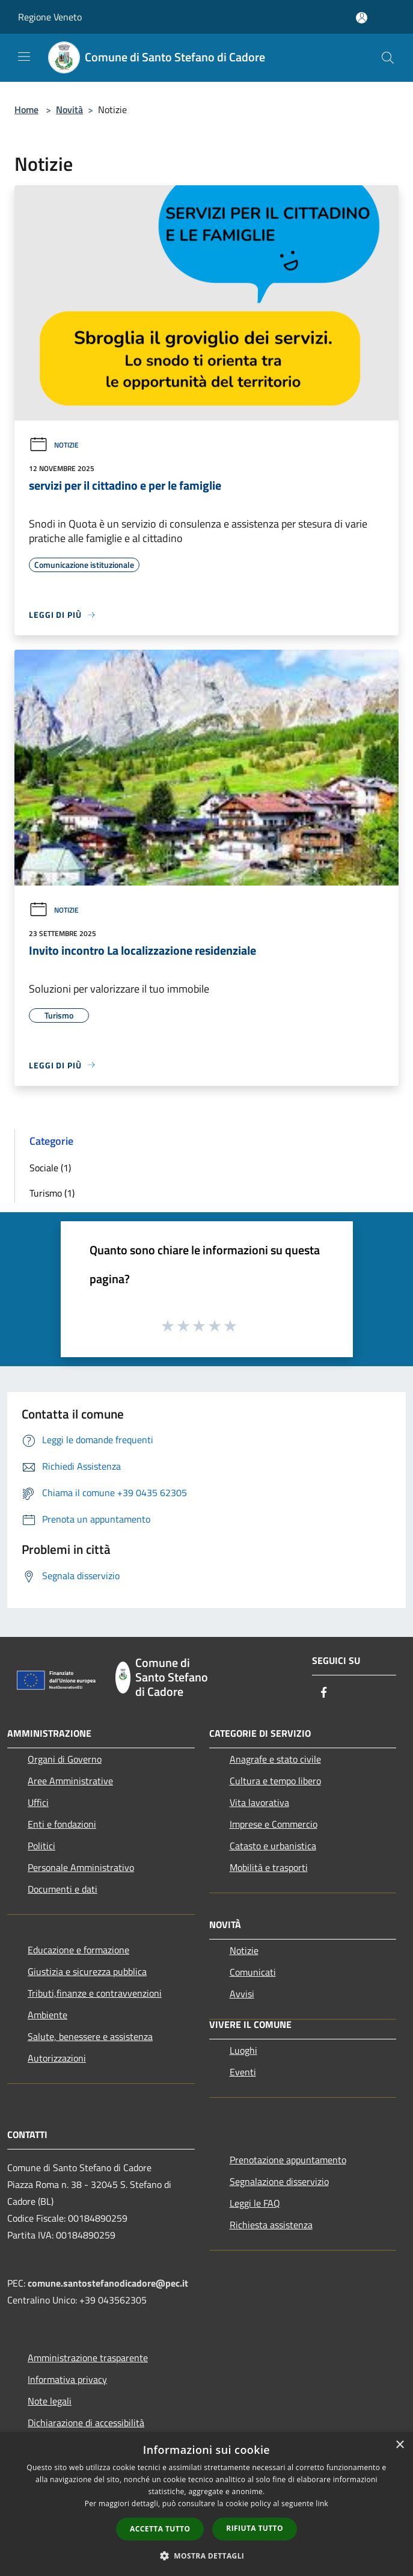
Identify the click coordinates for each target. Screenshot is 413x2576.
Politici (41, 1845)
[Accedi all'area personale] (361, 17)
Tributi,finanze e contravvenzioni (95, 1993)
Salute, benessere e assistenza (90, 2036)
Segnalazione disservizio (279, 2181)
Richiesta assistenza (271, 2224)
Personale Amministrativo (81, 1867)
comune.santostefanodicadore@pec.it (108, 2283)
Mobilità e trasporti (269, 1867)
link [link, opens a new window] (322, 2503)
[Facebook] (324, 1693)
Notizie (54, 445)
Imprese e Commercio (273, 1824)
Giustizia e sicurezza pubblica (87, 1971)
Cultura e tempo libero (275, 1780)
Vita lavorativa (259, 1802)
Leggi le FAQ (255, 2203)
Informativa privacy (67, 2379)
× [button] (399, 2445)
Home (26, 109)
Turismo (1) (52, 1193)
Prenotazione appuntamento (288, 2159)
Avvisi (242, 1993)
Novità (69, 109)
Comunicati (253, 1972)
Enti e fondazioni (62, 1824)
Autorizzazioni (57, 2058)
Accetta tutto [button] (160, 2529)
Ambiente (47, 2014)
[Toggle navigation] (24, 56)
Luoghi (243, 2050)
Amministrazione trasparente (88, 2357)
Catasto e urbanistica (273, 1845)
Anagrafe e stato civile (275, 1759)
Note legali (50, 2401)
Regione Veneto (50, 17)
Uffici (38, 1802)
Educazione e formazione (78, 1950)
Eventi (243, 2072)
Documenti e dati (62, 1889)
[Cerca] (388, 58)
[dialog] (206, 2504)
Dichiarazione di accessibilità (86, 2422)
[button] (207, 2556)
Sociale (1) (50, 1167)
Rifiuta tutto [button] (254, 2528)
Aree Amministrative (70, 1780)
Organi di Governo (65, 1759)
